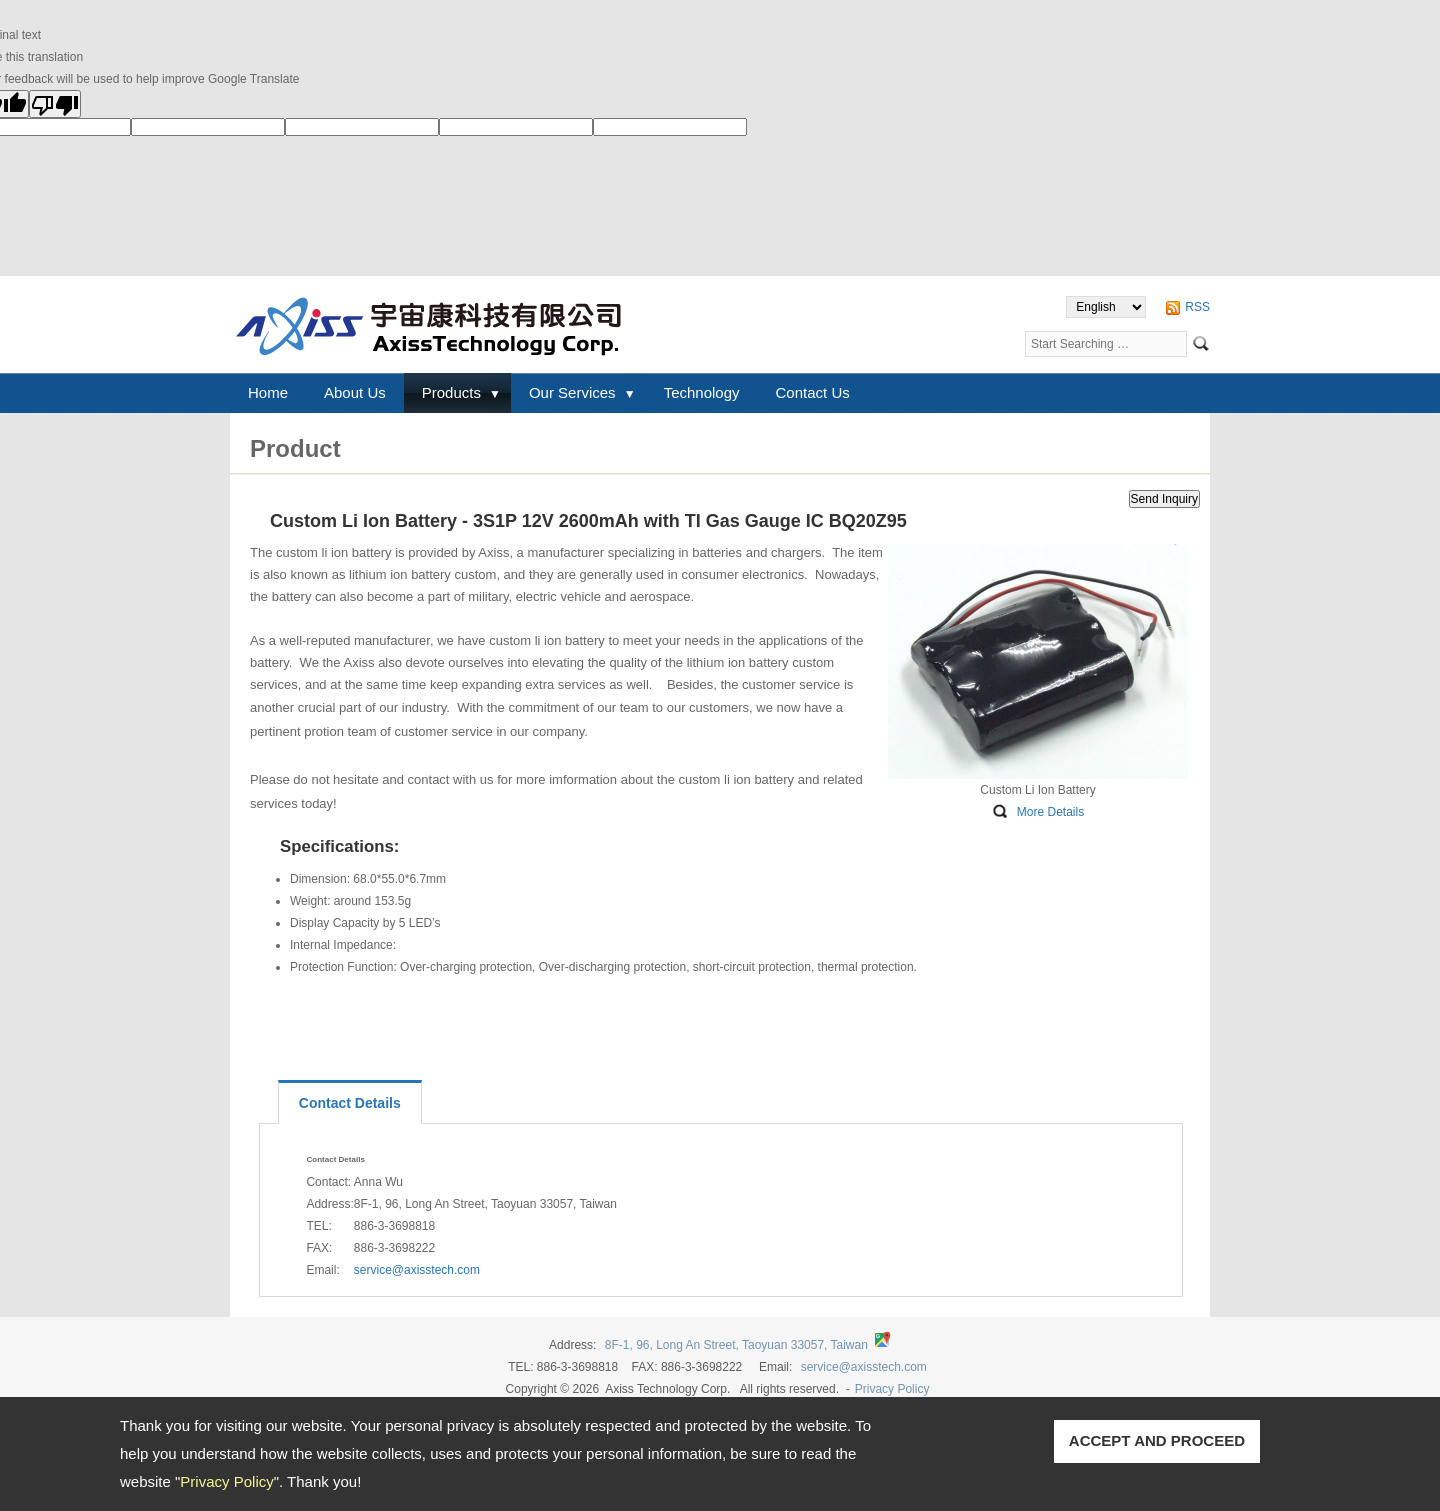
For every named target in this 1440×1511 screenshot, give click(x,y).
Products (451, 392)
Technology (702, 392)
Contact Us (813, 392)
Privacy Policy (226, 1481)
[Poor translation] (55, 104)
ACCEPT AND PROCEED (1157, 1440)
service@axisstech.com (417, 1270)
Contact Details (350, 1103)
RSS (1197, 307)
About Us (355, 392)
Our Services (572, 392)
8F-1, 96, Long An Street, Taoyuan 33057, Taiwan (736, 1345)
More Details (1050, 812)
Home (268, 392)
